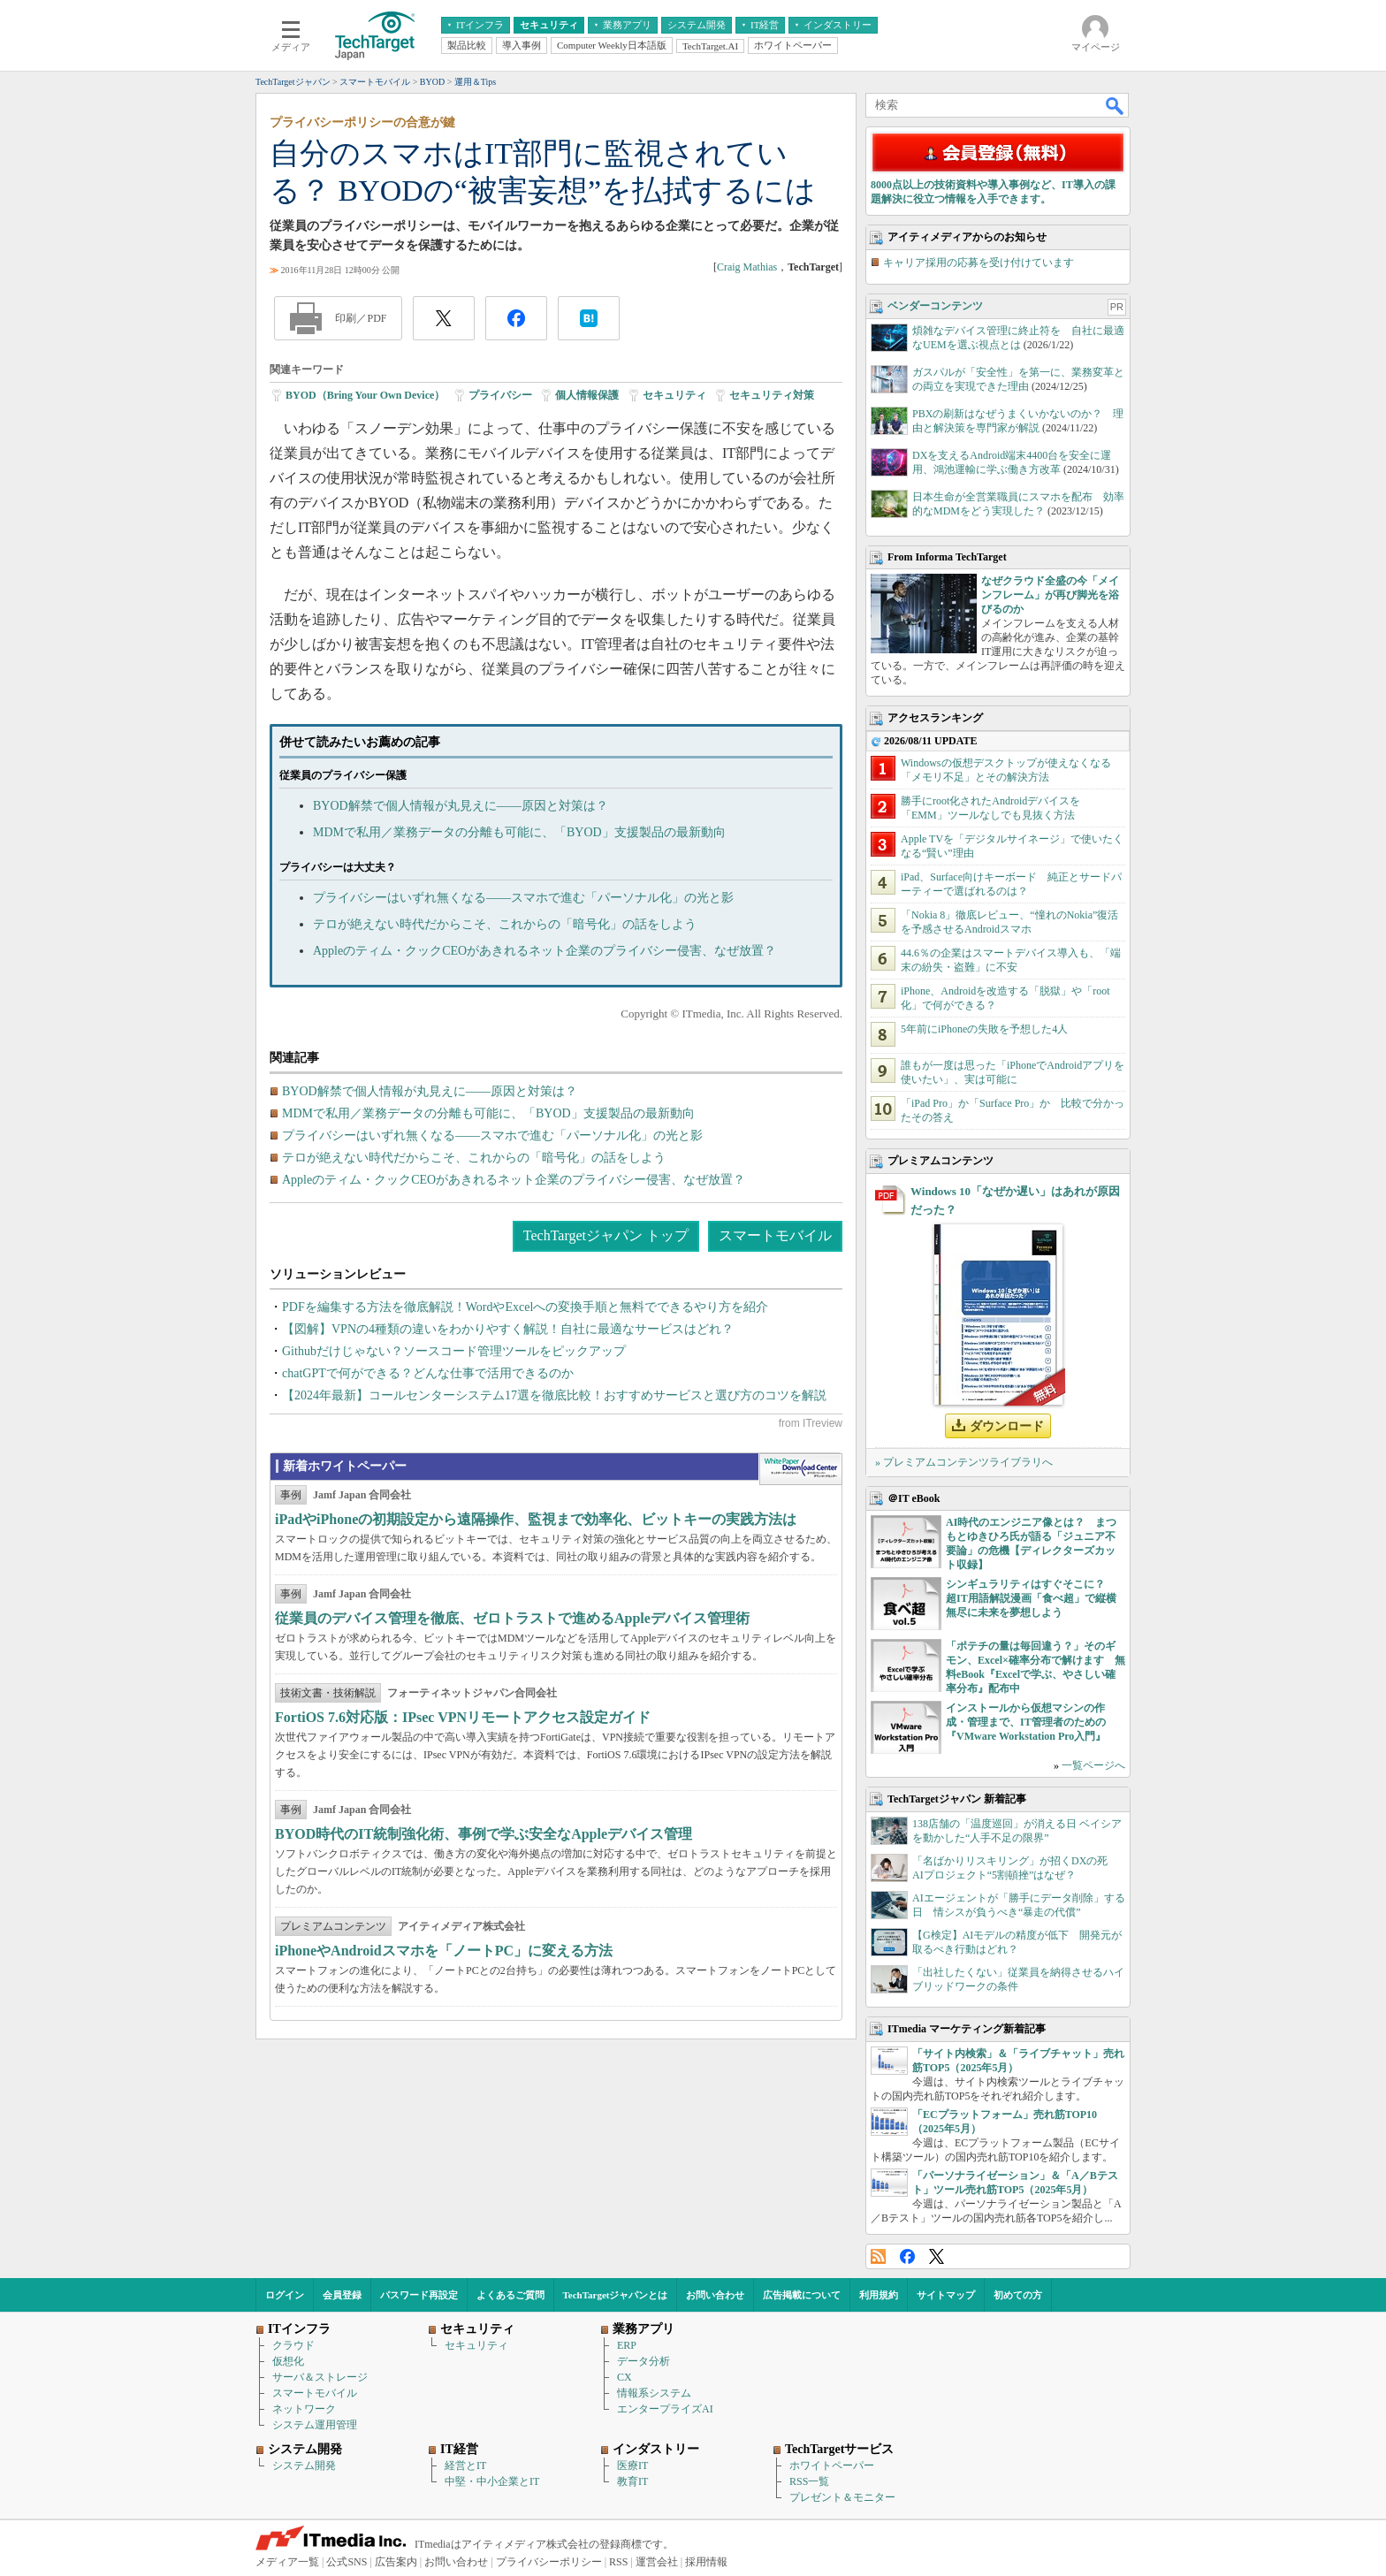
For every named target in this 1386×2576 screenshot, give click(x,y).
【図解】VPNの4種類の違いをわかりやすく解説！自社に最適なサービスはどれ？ (508, 1329)
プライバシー (500, 395)
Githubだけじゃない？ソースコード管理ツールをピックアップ (454, 1351)
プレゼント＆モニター (842, 2497)
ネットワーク (304, 2409)
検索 (1115, 105)
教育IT (632, 2481)
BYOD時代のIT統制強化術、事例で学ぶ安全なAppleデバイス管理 (483, 1833)
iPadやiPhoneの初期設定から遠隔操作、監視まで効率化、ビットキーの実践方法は (535, 1519)
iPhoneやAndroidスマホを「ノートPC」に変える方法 (444, 1950)
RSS (878, 2256)
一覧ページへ (1093, 1765)
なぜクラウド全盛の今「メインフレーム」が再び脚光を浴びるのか (1050, 595)
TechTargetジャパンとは (615, 2295)
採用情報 (706, 2562)
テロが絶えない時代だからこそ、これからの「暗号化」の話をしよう (505, 924)
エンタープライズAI (665, 2409)
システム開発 (304, 2465)
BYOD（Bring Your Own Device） (365, 395)
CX (624, 2377)
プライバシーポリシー (549, 2562)
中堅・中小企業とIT (492, 2481)
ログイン (284, 2295)
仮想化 (288, 2361)
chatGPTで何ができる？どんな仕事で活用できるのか (428, 1373)
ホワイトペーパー (831, 2465)
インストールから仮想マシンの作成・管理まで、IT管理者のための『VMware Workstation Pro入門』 (1026, 1722)
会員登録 (342, 2295)
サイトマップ (946, 2295)
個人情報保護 (587, 395)
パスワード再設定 (419, 2295)
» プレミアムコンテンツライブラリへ (964, 1462)
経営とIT (465, 2465)
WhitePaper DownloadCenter (800, 1469)
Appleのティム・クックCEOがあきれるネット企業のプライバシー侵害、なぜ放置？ (544, 950)
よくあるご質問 (510, 2295)
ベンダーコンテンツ (935, 306)
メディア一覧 (287, 2562)
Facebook (907, 2256)
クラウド (293, 2345)
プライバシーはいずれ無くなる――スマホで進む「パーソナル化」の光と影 (523, 897)
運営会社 (657, 2562)
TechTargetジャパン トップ (606, 1235)
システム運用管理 (314, 2425)
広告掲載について (802, 2295)
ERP (626, 2345)
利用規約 (878, 2295)
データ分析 (643, 2361)
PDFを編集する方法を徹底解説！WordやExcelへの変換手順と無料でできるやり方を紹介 (525, 1307)
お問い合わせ (715, 2295)
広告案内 (396, 2562)
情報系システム (654, 2393)
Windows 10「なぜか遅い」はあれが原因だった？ (1015, 1200)
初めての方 (1018, 2295)
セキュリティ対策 (771, 395)
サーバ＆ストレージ (320, 2377)
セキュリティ (674, 395)
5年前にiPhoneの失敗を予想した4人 (984, 1029)
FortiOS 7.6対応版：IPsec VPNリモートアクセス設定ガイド (463, 1717)
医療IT (632, 2465)
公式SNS (346, 2562)
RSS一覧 (809, 2481)
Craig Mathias (747, 267)
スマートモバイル (775, 1235)
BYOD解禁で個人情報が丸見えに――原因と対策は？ (460, 805)
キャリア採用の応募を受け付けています (978, 262)
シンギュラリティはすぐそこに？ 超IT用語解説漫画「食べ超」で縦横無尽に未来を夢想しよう (1031, 1598)
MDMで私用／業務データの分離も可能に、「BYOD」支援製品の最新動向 (519, 832)
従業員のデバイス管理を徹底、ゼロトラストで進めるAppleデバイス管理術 (512, 1618)
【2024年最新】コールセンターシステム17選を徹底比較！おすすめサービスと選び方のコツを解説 (554, 1395)
